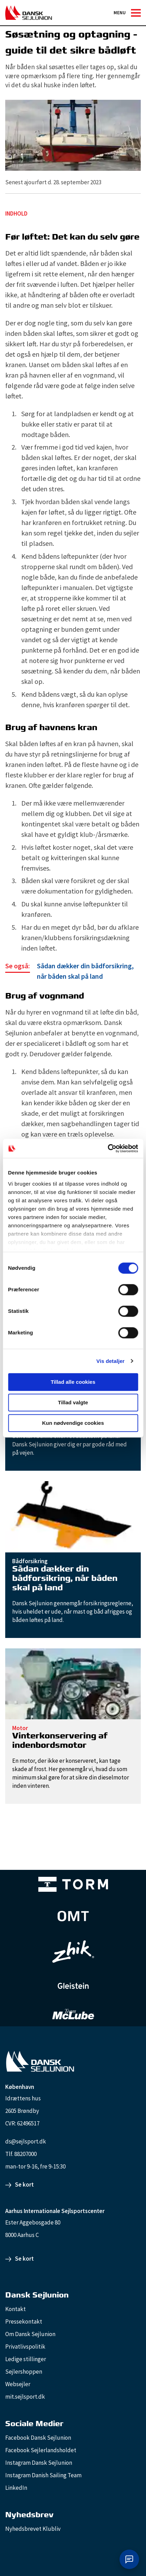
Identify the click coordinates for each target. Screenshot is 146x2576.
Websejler (17, 2384)
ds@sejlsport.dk (25, 2141)
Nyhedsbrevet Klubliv (33, 2529)
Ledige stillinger (25, 2359)
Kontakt (15, 2309)
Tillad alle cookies (73, 1382)
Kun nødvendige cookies (73, 1423)
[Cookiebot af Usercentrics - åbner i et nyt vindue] (107, 1148)
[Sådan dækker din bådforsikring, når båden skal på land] (73, 971)
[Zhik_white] (73, 1951)
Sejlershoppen (23, 2371)
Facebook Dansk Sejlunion (38, 2437)
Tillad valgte (73, 1402)
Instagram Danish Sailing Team (43, 2475)
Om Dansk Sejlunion (30, 2334)
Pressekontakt (23, 2321)
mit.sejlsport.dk (25, 2396)
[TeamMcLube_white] (73, 2014)
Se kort (24, 2184)
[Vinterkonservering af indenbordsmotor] (73, 1683)
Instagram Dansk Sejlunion (38, 2462)
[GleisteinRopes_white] (73, 1986)
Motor (20, 1728)
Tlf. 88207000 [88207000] (21, 2154)
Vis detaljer (111, 1361)
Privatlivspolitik (25, 2346)
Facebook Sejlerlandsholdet (40, 2450)
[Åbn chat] (129, 2559)
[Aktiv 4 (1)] (73, 1916)
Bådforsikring (30, 1561)
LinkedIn (16, 2488)
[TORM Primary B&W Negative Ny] (73, 1884)
